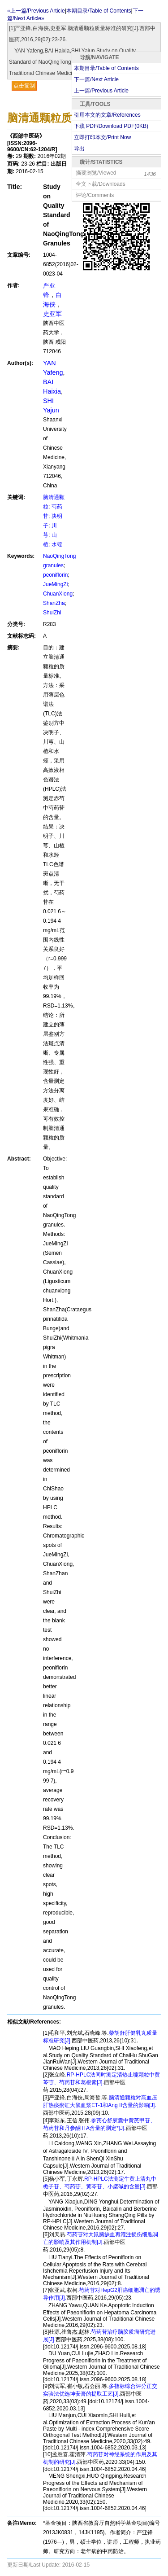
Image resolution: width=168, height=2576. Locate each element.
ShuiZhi (52, 612)
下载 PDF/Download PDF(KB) (111, 126)
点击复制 (24, 86)
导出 (79, 148)
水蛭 (57, 544)
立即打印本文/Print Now (102, 137)
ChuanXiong (58, 594)
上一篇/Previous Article (101, 91)
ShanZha (54, 603)
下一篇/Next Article (96, 79)
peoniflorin (55, 575)
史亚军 (52, 313)
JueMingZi (55, 584)
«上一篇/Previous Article (36, 11)
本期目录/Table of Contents (106, 68)
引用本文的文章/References (107, 115)
